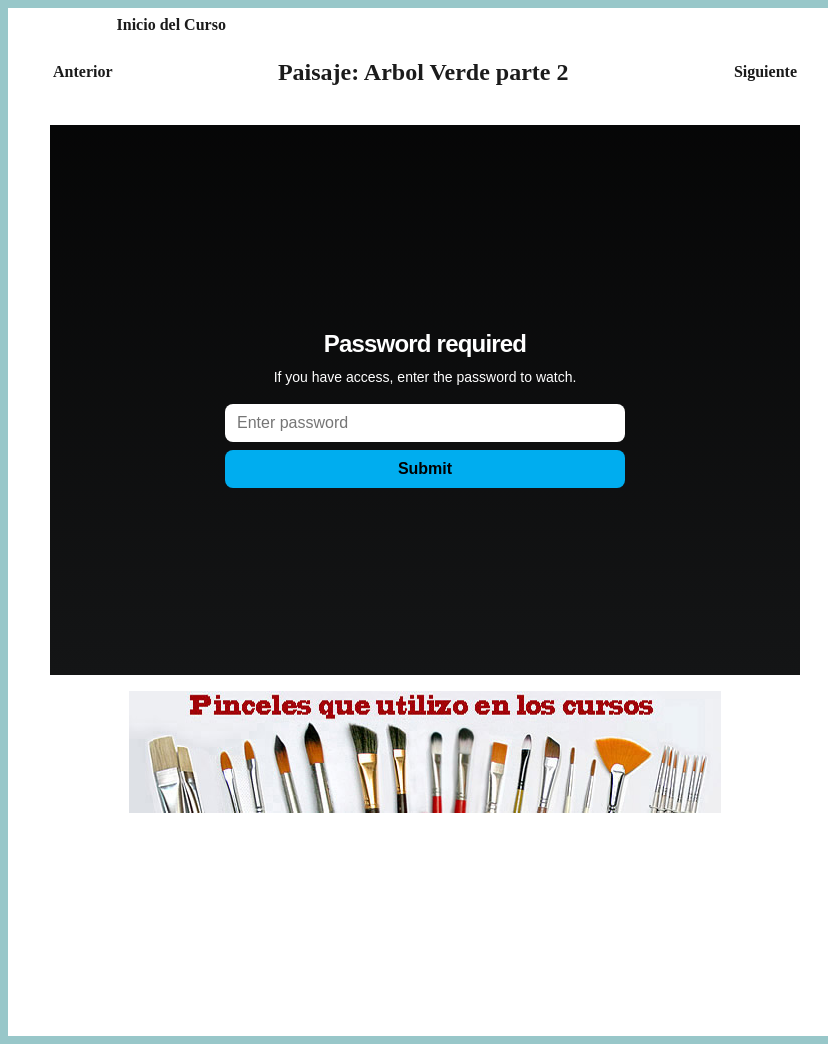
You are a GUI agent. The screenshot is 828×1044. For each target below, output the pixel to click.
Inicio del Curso (171, 24)
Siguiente (765, 71)
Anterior (83, 71)
